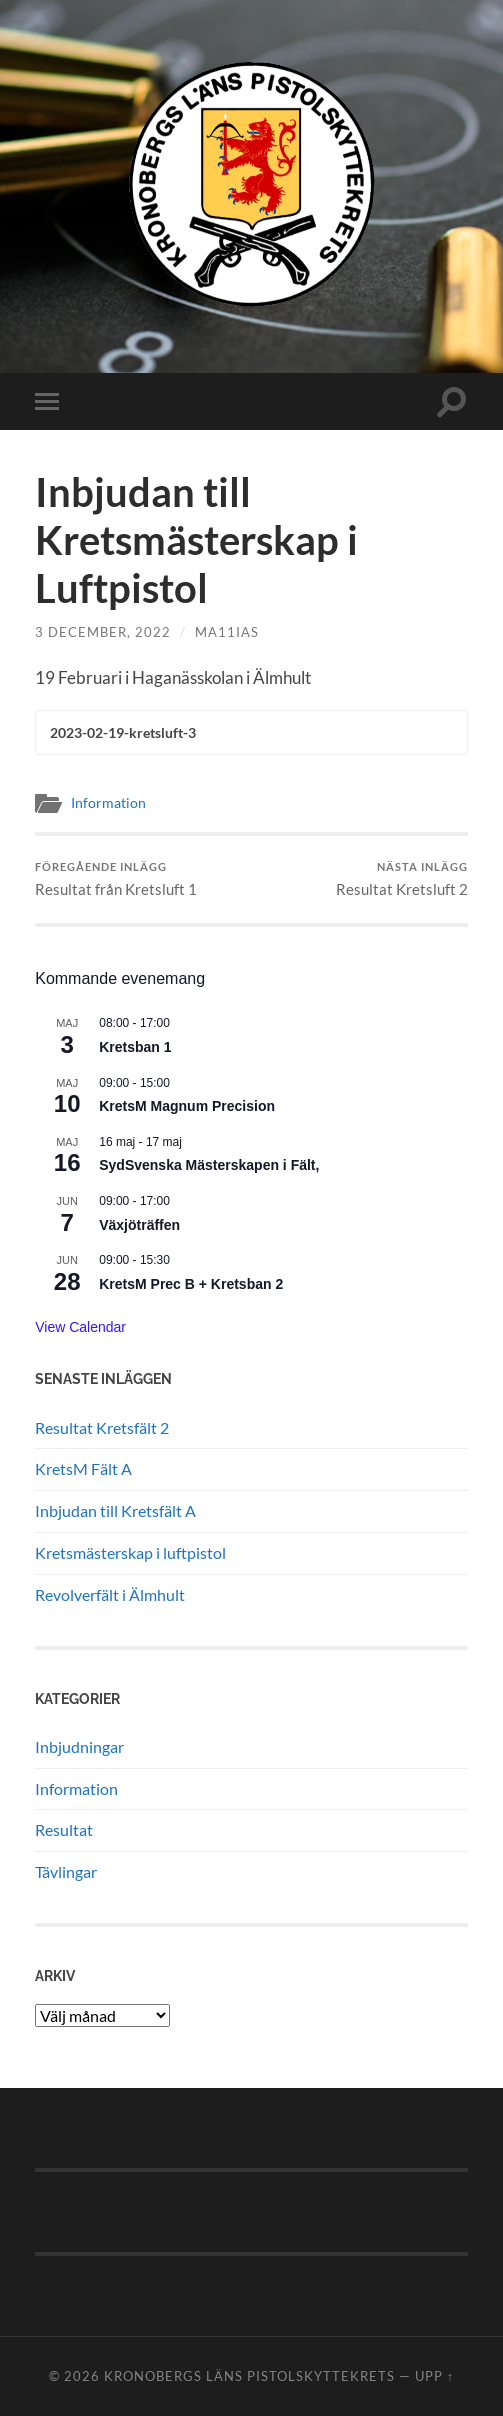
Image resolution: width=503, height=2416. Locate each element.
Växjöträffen (139, 1225)
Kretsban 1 (135, 1047)
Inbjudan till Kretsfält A (115, 1510)
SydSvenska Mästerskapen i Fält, (209, 1165)
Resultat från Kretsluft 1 (116, 879)
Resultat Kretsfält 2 (102, 1427)
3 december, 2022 (103, 632)
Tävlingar (66, 1871)
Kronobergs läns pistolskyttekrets (249, 2376)
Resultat (64, 1829)
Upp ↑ (434, 2376)
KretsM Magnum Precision (187, 1106)
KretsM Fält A (83, 1468)
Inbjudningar (79, 1746)
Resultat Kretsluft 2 (402, 879)
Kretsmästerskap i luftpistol (130, 1552)
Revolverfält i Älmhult (110, 1594)
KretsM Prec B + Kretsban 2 (191, 1284)
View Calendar (80, 1327)
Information (108, 803)
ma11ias (227, 632)
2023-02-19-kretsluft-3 (123, 733)
